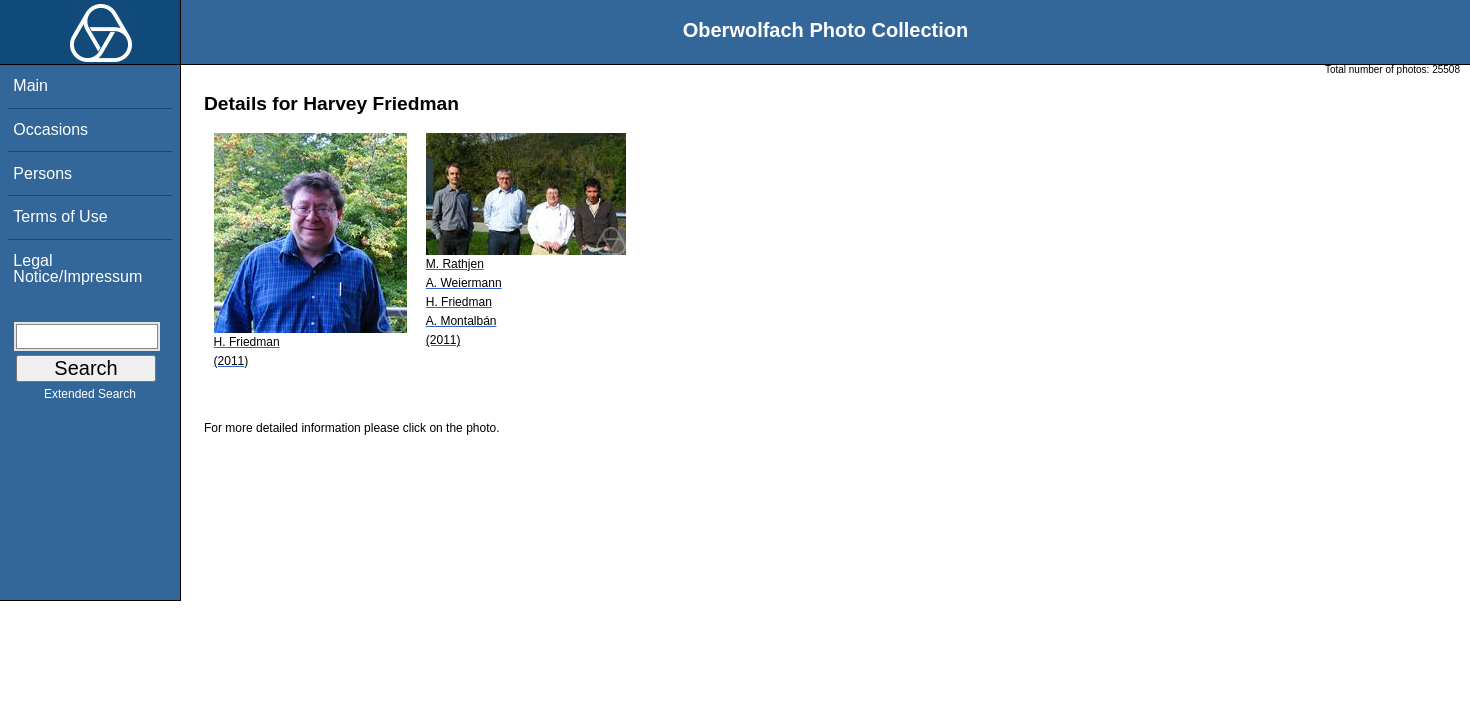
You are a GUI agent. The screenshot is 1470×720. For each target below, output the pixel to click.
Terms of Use (60, 216)
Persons (42, 173)
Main (30, 85)
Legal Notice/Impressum (77, 268)
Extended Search (90, 398)
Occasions (50, 129)
